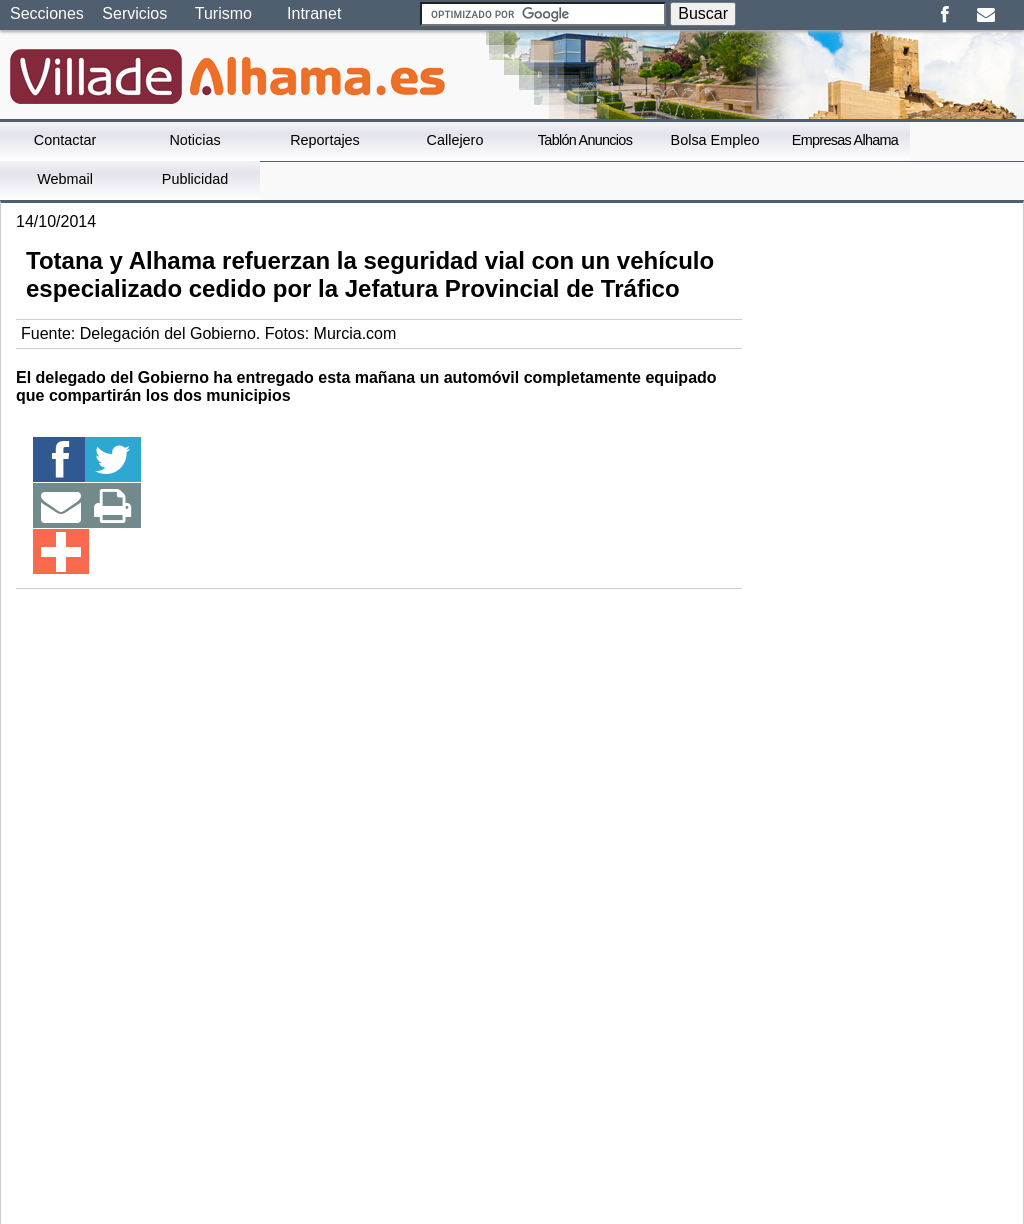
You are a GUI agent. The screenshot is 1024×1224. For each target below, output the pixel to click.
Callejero (455, 140)
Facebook (944, 15)
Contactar (65, 140)
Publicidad (195, 179)
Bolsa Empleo (715, 140)
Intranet (314, 13)
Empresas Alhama (845, 140)
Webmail (65, 179)
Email (985, 15)
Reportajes (325, 140)
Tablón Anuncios (585, 140)
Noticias (194, 140)
